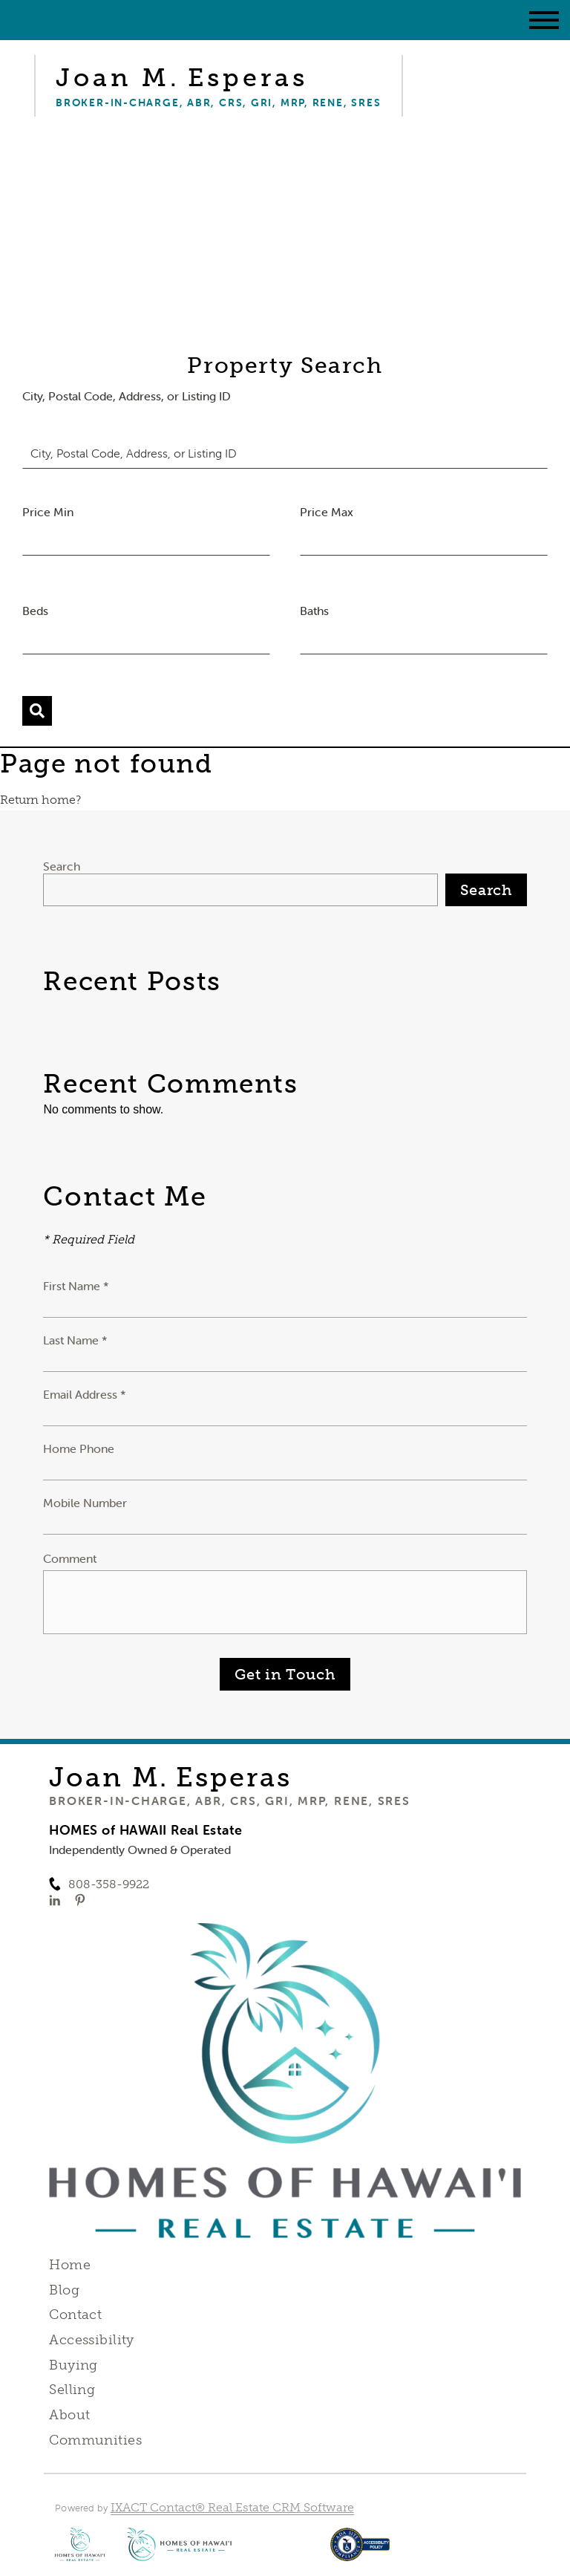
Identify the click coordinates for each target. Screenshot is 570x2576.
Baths (314, 610)
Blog (64, 2290)
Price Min (47, 511)
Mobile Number (85, 1502)
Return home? (40, 800)
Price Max (326, 511)
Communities (95, 2440)
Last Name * (75, 1340)
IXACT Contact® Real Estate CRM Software (232, 2507)
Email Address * (84, 1394)
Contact (75, 2314)
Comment (69, 1558)
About (69, 2415)
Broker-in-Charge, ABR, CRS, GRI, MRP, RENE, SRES (229, 1800)
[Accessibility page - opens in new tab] (360, 2552)
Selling (72, 2389)
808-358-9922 (108, 1884)
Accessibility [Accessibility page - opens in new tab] (91, 2340)
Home (70, 2265)
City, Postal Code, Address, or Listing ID (126, 395)
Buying (73, 2365)
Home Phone (78, 1448)
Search (61, 866)
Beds (35, 610)
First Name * (76, 1285)
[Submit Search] (37, 711)
